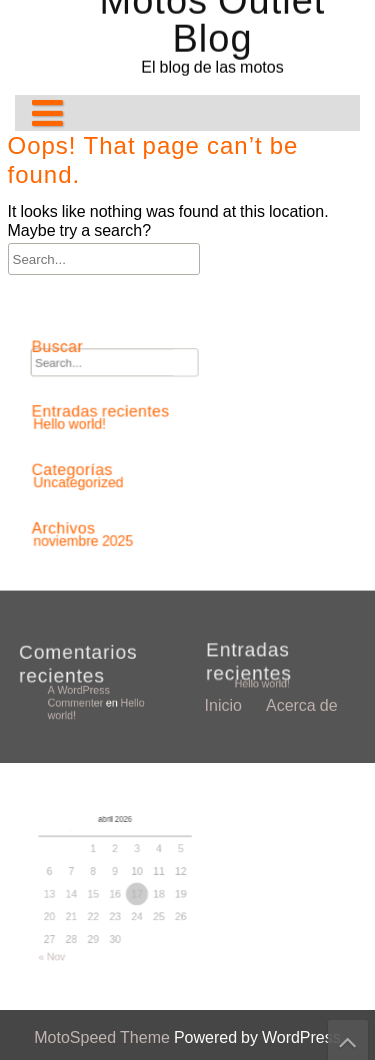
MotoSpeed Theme (104, 1037)
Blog (227, 433)
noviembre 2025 (98, 524)
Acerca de (302, 414)
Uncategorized (94, 474)
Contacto (299, 433)
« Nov (66, 928)
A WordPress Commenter (85, 695)
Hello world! (270, 680)
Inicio (223, 414)
